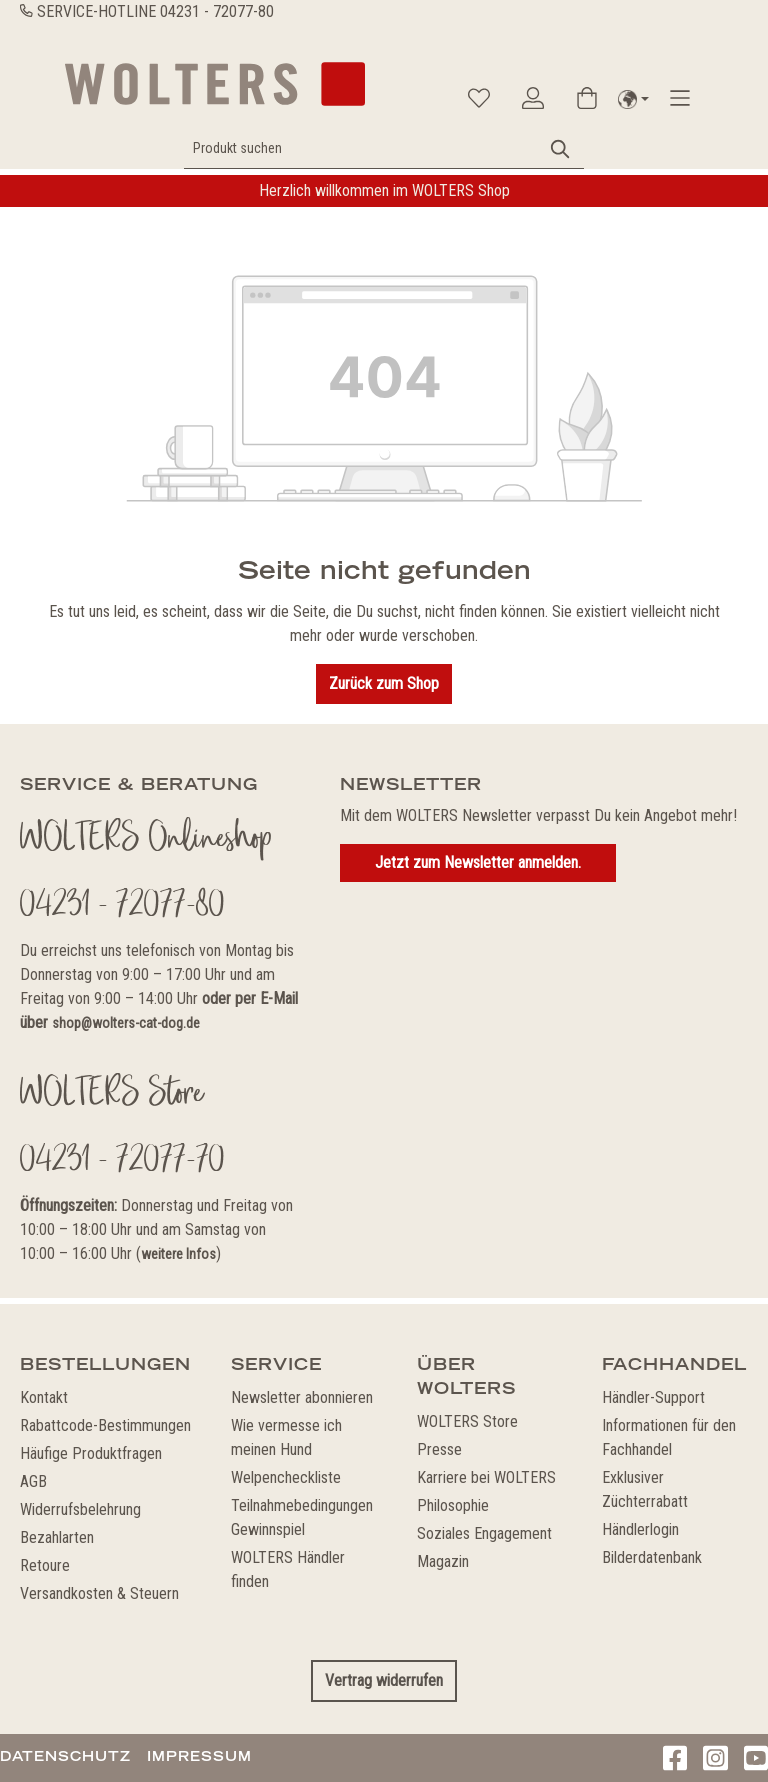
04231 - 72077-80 (217, 11)
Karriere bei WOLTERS (486, 1477)
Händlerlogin (640, 1529)
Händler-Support (653, 1397)
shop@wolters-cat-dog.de (126, 1023)
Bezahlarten (57, 1537)
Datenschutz (65, 1756)
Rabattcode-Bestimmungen (105, 1425)
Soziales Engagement (484, 1533)
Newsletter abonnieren (302, 1397)
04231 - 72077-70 (122, 1162)
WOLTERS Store (467, 1421)
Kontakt (44, 1397)
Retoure (45, 1565)
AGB (33, 1481)
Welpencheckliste (286, 1477)
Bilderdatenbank (652, 1557)
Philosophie (453, 1505)
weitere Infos (178, 1254)
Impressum (199, 1756)
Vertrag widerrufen (384, 1680)
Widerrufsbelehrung (80, 1509)
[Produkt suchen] (361, 148)
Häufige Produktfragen (91, 1453)
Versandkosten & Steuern (99, 1593)
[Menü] (680, 98)
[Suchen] (561, 148)
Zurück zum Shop (384, 683)
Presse (439, 1449)
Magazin (443, 1561)
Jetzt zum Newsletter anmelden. (478, 862)
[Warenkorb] (587, 98)
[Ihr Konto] (533, 98)
